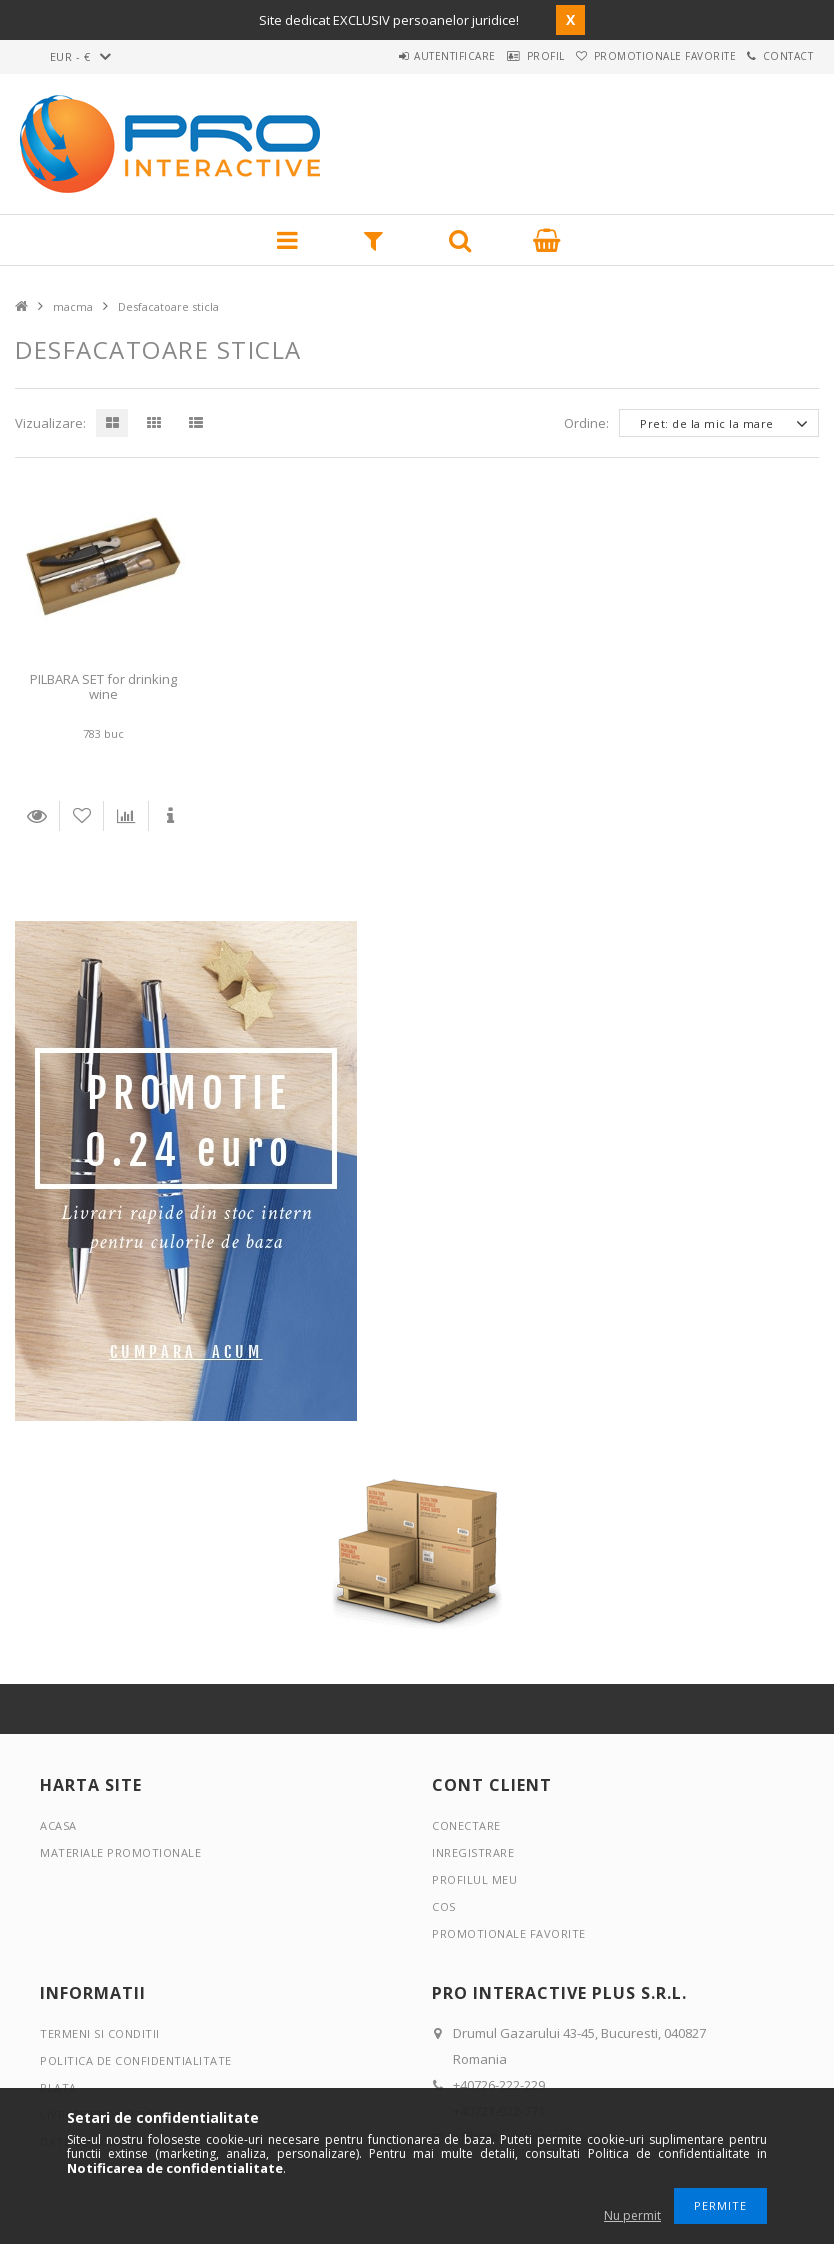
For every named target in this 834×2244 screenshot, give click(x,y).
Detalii (37, 816)
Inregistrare (473, 1852)
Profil (499, 56)
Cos (444, 1906)
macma (73, 306)
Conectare (466, 1825)
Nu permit (632, 2215)
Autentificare (390, 56)
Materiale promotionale (120, 1852)
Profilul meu (474, 1879)
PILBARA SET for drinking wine (103, 686)
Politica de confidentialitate (136, 2060)
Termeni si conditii (100, 2033)
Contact (778, 56)
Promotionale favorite (636, 56)
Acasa (58, 1825)
